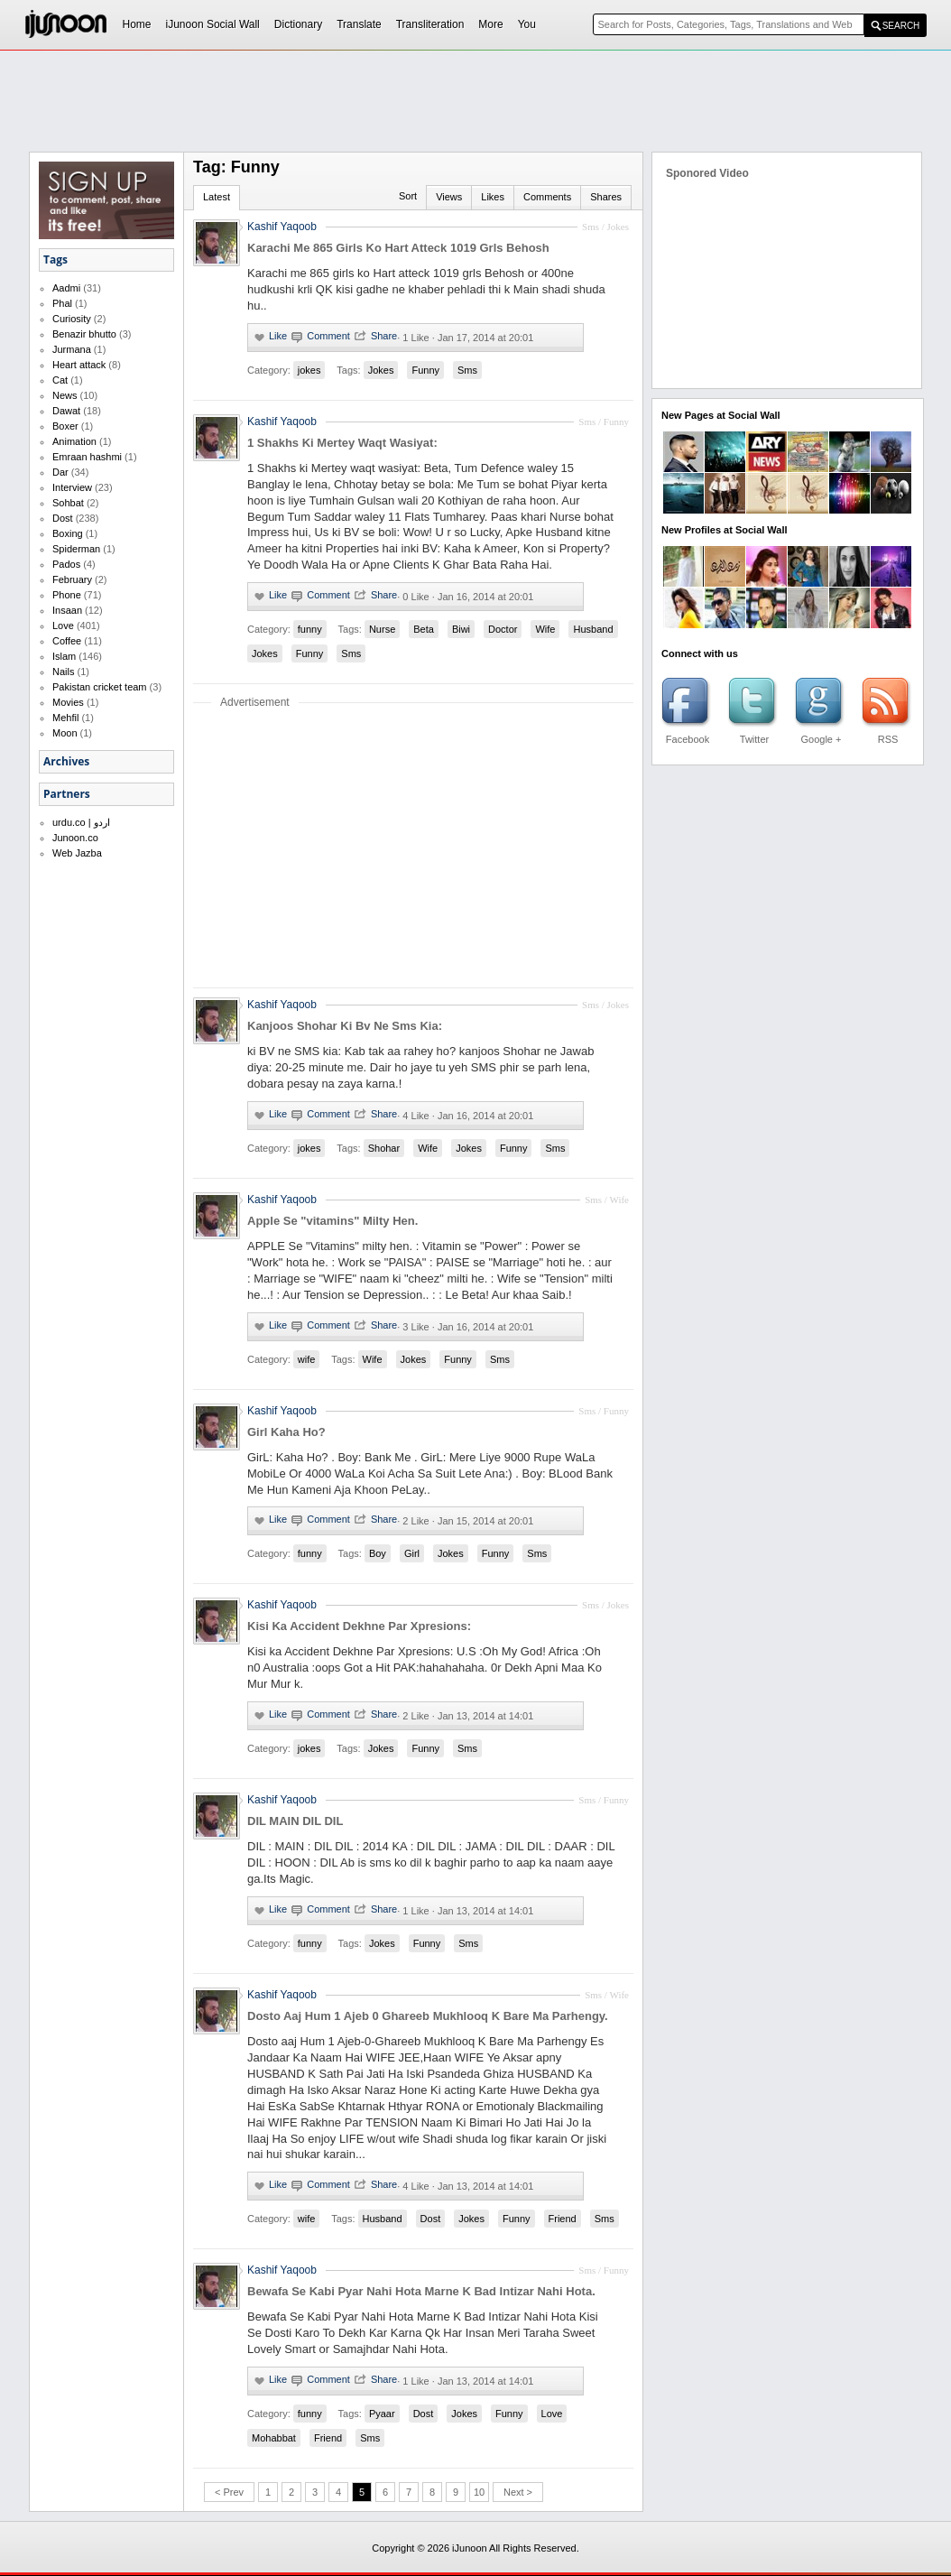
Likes (492, 196)
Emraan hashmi (87, 456)
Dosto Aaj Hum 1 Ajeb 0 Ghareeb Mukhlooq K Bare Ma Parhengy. (427, 2016)
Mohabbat (274, 2437)
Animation (74, 441)
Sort (408, 195)
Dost (62, 518)
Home (137, 24)
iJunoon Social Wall (213, 24)
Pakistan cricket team (99, 686)
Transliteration (430, 24)
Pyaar (382, 2413)
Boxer (65, 426)
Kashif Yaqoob (282, 226)
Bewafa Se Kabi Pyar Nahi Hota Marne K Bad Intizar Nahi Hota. (421, 2291)
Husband (593, 629)
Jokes (381, 370)
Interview (72, 487)
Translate (359, 24)
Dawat (66, 410)
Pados (66, 564)
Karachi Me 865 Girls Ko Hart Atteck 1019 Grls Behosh (398, 248)
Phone (66, 594)
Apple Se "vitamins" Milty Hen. (332, 1221)
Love (63, 625)
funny (310, 629)
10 (479, 2492)
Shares (606, 196)
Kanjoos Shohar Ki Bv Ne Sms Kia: (344, 1026)
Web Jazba (77, 853)
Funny (425, 370)
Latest (216, 196)
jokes (309, 370)
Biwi (461, 629)
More (490, 24)
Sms (467, 370)
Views (449, 196)
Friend (563, 2218)
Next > (517, 2492)
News (65, 395)
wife (307, 1359)
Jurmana (71, 349)
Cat (60, 380)
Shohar (384, 1148)
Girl (412, 1553)
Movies (68, 702)
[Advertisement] (475, 100)
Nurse (382, 629)
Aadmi (66, 288)
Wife (545, 629)
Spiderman (76, 548)
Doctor (502, 629)
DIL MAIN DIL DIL (295, 1821)
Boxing (67, 533)
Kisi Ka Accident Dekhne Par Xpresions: (359, 1626)
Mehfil (65, 717)
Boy (377, 1553)
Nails (63, 671)
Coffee (66, 640)
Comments (547, 196)
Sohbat (68, 502)
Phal (62, 303)
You (527, 24)
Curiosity (71, 318)
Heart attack (79, 364)
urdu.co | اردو (81, 822)
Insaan (67, 610)
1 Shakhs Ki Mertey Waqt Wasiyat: (342, 442)
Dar (60, 472)
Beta (423, 629)
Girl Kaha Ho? (286, 1432)
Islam (64, 656)
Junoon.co (75, 837)
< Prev (229, 2492)
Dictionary (298, 24)
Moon (65, 732)
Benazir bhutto (84, 334)
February (72, 579)
